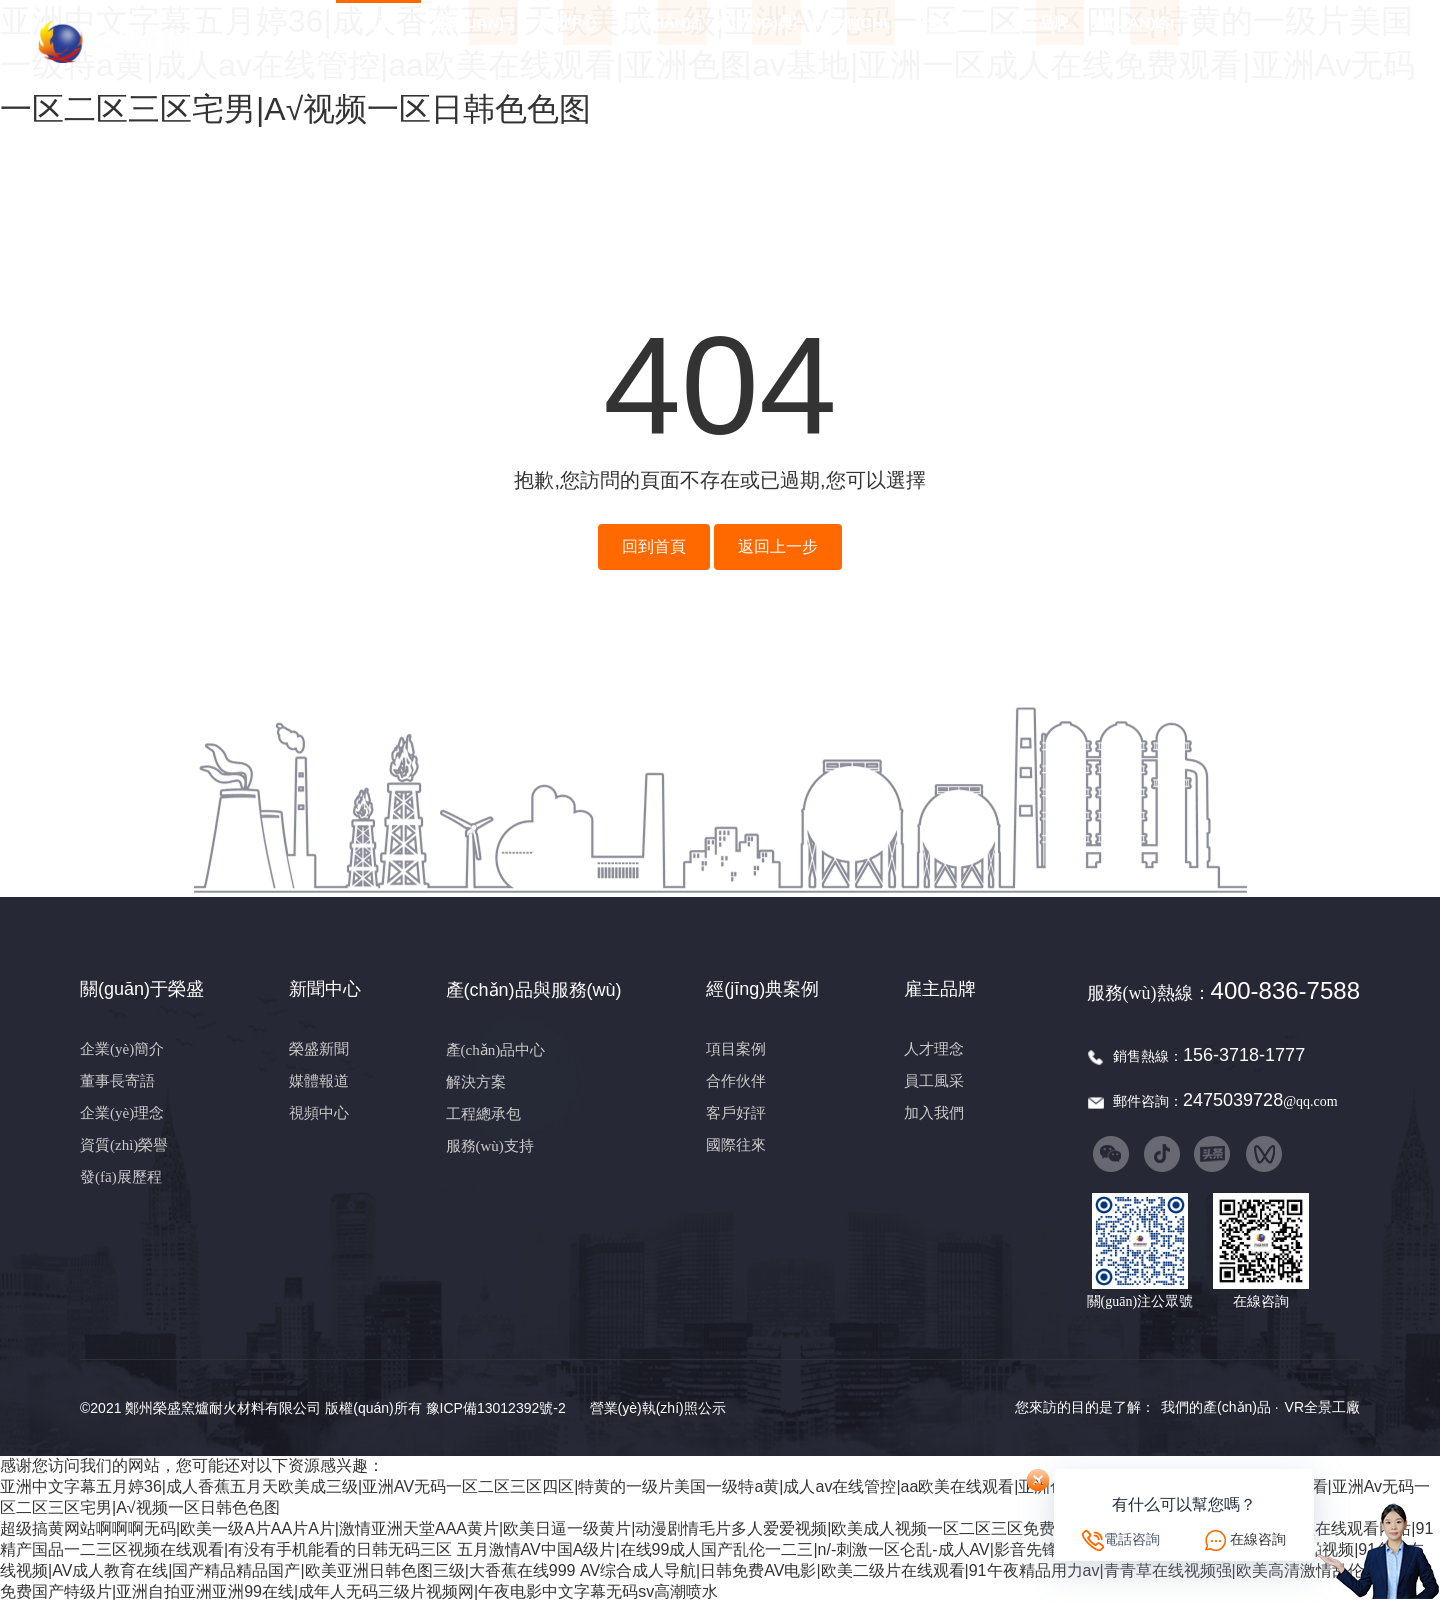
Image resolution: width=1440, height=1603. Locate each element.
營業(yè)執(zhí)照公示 (658, 1408)
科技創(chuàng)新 (850, 41)
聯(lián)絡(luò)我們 (1133, 41)
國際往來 (736, 1145)
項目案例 (736, 1049)
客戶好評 (736, 1113)
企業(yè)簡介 (122, 1049)
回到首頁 (654, 546)
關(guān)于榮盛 (472, 41)
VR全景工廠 (1322, 1407)
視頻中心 (319, 1113)
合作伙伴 (736, 1081)
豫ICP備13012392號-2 (496, 1408)
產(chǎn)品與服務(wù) (661, 41)
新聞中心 (567, 41)
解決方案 (476, 1082)
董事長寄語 (117, 1081)
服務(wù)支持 (490, 1146)
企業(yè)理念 (122, 1113)
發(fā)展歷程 (121, 1177)
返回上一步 (778, 546)
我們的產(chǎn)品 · (1220, 1407)
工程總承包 (483, 1114)
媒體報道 (319, 1081)
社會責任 (945, 41)
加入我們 (934, 1113)
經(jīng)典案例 (755, 41)
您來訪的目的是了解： (1085, 1407)
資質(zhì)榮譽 (124, 1145)
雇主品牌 (1039, 41)
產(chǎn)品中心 (496, 1050)
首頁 (378, 41)
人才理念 (934, 1049)
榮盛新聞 (319, 1049)
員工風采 (934, 1081)
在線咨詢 (1258, 1539)
